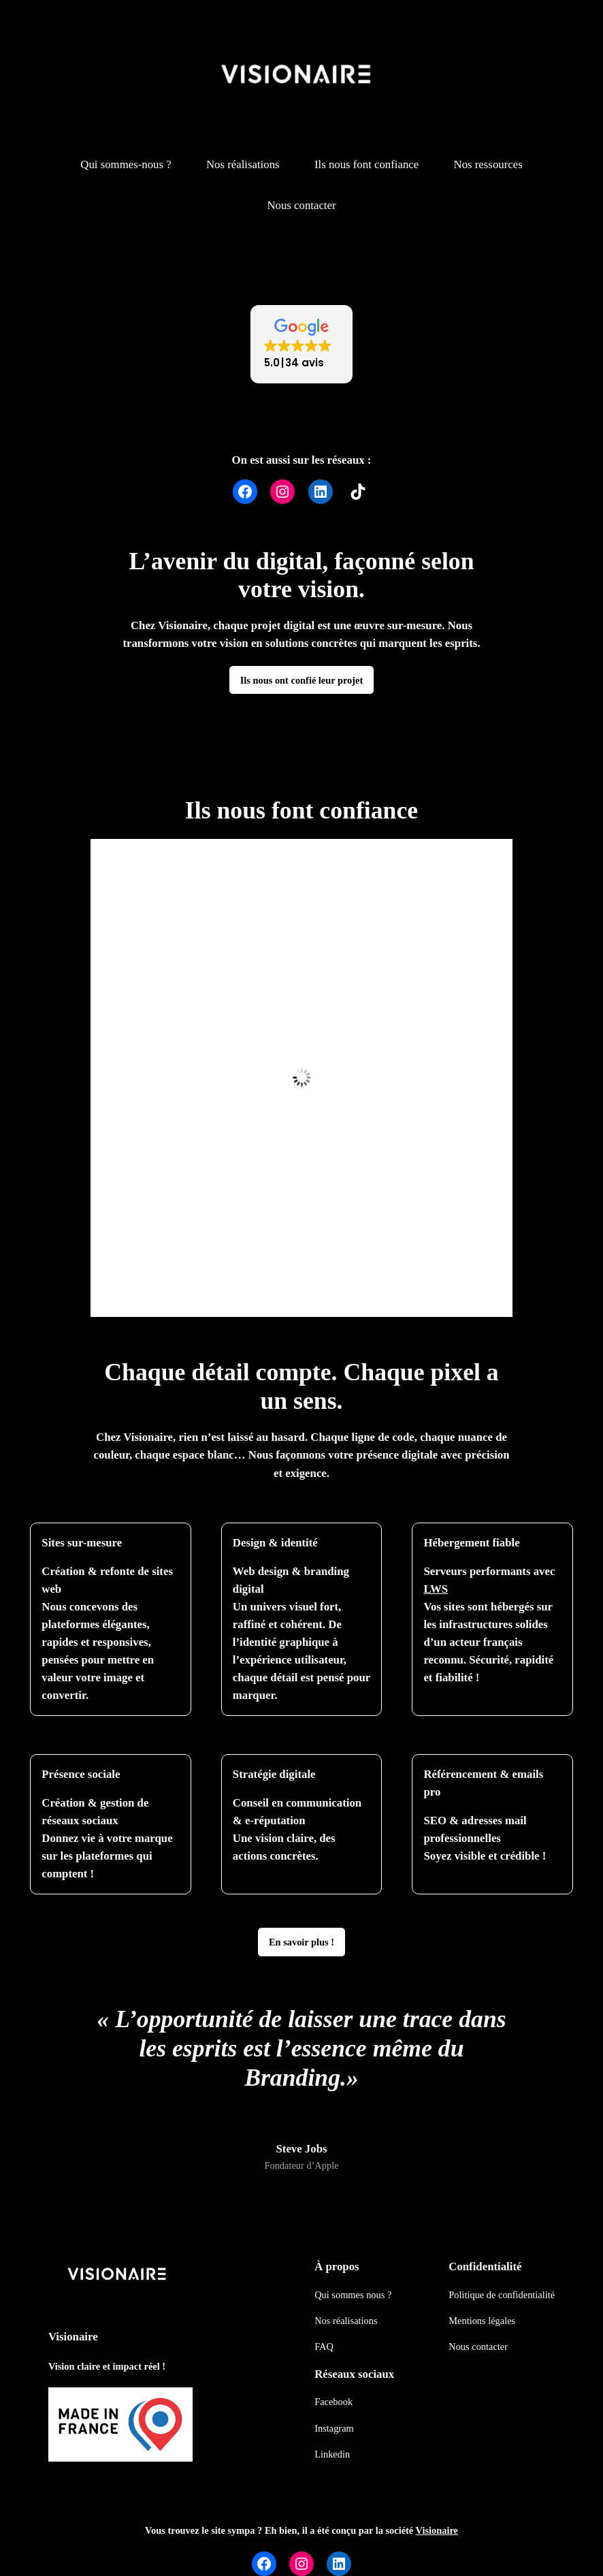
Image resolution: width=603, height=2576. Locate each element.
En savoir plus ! (301, 1942)
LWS (435, 1589)
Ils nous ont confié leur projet (301, 680)
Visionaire (73, 2336)
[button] (301, 344)
